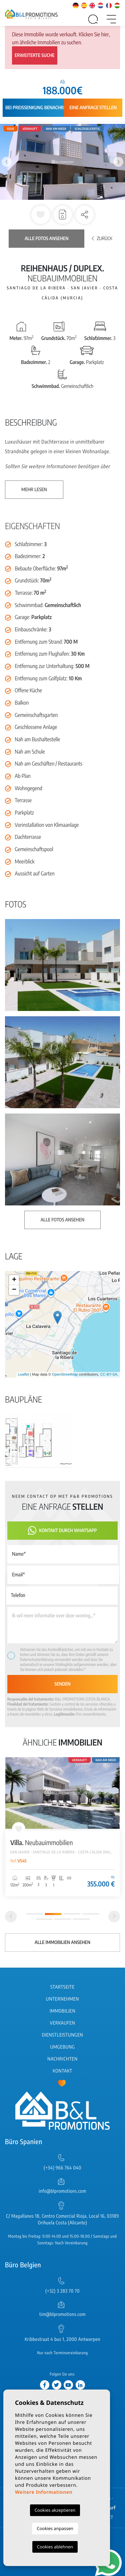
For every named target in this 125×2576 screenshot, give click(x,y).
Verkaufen (62, 2023)
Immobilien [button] (62, 2011)
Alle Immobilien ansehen (62, 1942)
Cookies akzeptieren (55, 2510)
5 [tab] (44, 1919)
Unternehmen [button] (62, 1999)
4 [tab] (90, 1914)
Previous (6, 162)
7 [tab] (81, 1919)
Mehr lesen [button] (34, 489)
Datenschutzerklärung (36, 1659)
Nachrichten (62, 2059)
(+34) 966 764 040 (62, 2168)
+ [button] (14, 1280)
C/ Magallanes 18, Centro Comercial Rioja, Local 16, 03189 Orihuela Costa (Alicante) (62, 2219)
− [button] (14, 1290)
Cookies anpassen (55, 2528)
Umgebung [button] (62, 2047)
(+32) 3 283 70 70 (62, 2291)
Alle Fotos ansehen (46, 238)
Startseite (62, 1987)
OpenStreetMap (65, 1375)
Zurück (102, 238)
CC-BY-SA (108, 1375)
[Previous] (11, 1916)
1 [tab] (34, 1914)
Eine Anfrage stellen (93, 108)
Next (118, 162)
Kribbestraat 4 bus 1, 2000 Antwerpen (62, 2339)
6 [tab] (62, 1919)
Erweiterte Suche (35, 55)
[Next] (114, 1916)
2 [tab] (53, 1914)
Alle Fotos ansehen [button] (62, 1220)
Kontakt (62, 2071)
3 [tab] (72, 1914)
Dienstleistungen (62, 2035)
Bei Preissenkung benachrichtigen (43, 108)
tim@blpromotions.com (62, 2314)
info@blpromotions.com (62, 2191)
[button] (84, 214)
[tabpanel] (62, 1826)
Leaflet (23, 1375)
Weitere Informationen (43, 2492)
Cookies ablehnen (55, 2547)
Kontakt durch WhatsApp (62, 1530)
